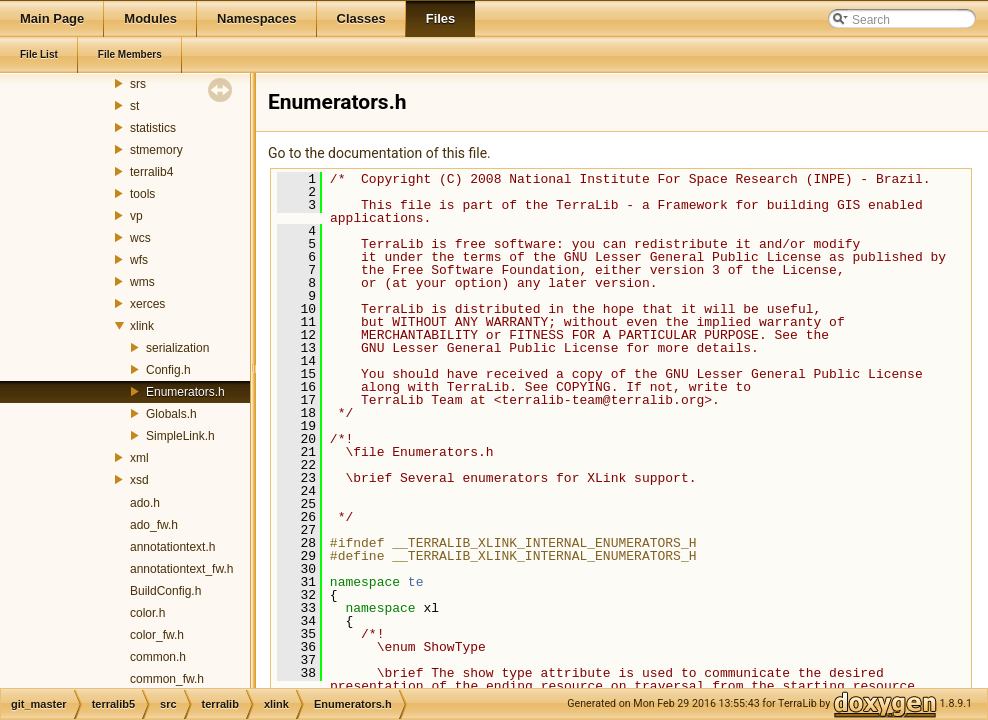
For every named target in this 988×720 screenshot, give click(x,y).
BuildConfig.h (165, 591)
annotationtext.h (172, 547)
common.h (158, 657)
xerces (147, 304)
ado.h (145, 503)
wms (142, 282)
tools (142, 194)
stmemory (156, 150)
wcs (140, 238)
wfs (139, 260)
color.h (147, 613)
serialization (177, 348)
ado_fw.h (154, 525)
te (416, 582)
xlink (142, 326)
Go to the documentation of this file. (379, 153)
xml (139, 458)
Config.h (168, 370)
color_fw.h (157, 635)
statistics (153, 128)
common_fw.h (167, 679)
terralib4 (151, 172)
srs (138, 84)
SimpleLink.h (180, 436)
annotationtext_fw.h (181, 569)
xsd (139, 480)
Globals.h (171, 414)
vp (136, 216)
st (134, 106)
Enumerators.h (185, 392)
